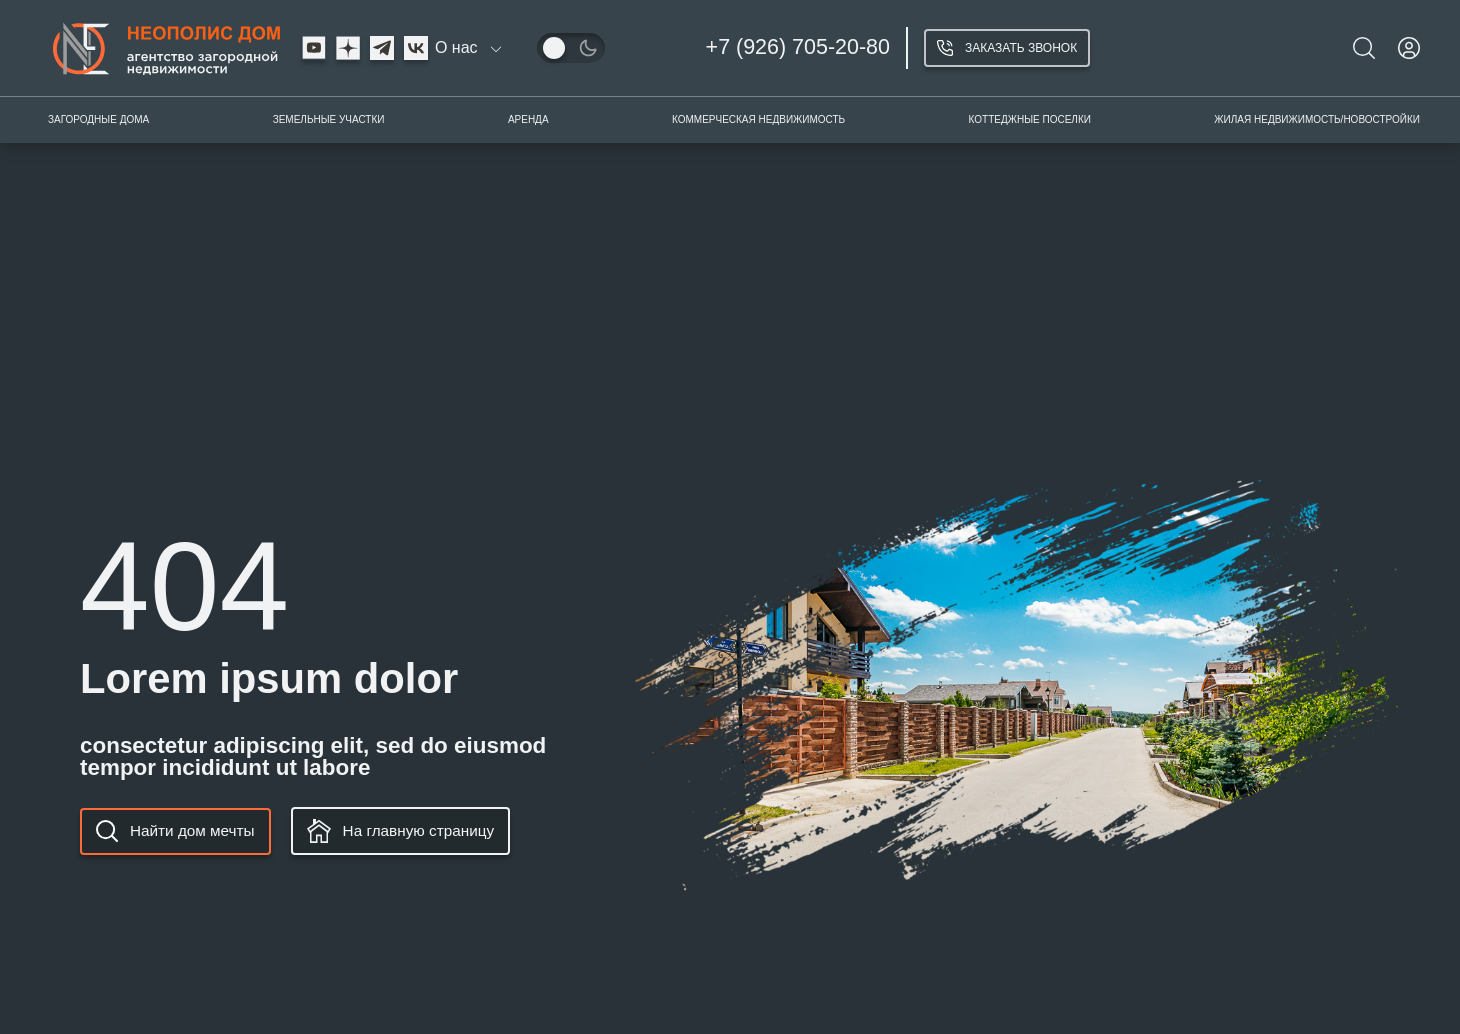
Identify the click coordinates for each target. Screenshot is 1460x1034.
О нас (456, 48)
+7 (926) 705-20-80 (798, 47)
